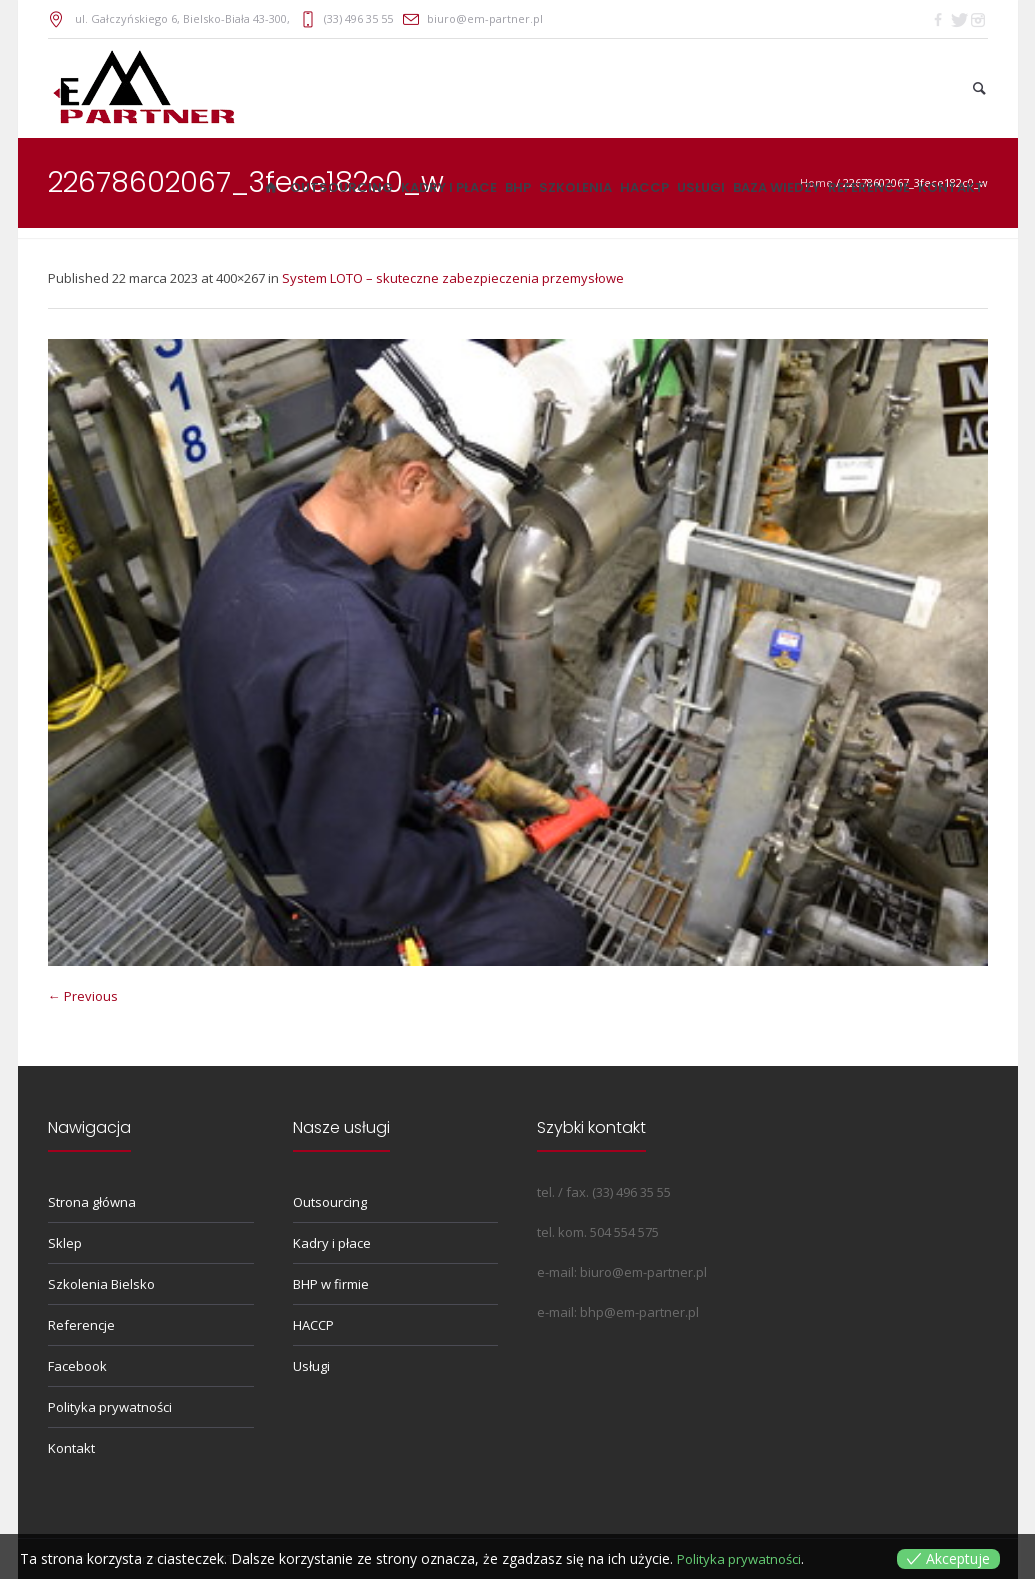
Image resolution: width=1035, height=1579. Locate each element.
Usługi (311, 1366)
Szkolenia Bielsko (101, 1284)
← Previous (83, 996)
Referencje (81, 1325)
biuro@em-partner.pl (485, 18)
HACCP (313, 1325)
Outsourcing (330, 1202)
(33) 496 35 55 (358, 18)
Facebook (77, 1366)
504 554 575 (624, 1232)
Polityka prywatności (110, 1407)
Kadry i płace (332, 1243)
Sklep (65, 1243)
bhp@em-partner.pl (639, 1312)
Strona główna (92, 1202)
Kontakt (71, 1448)
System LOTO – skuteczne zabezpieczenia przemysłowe (453, 278)
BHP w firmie (331, 1284)
